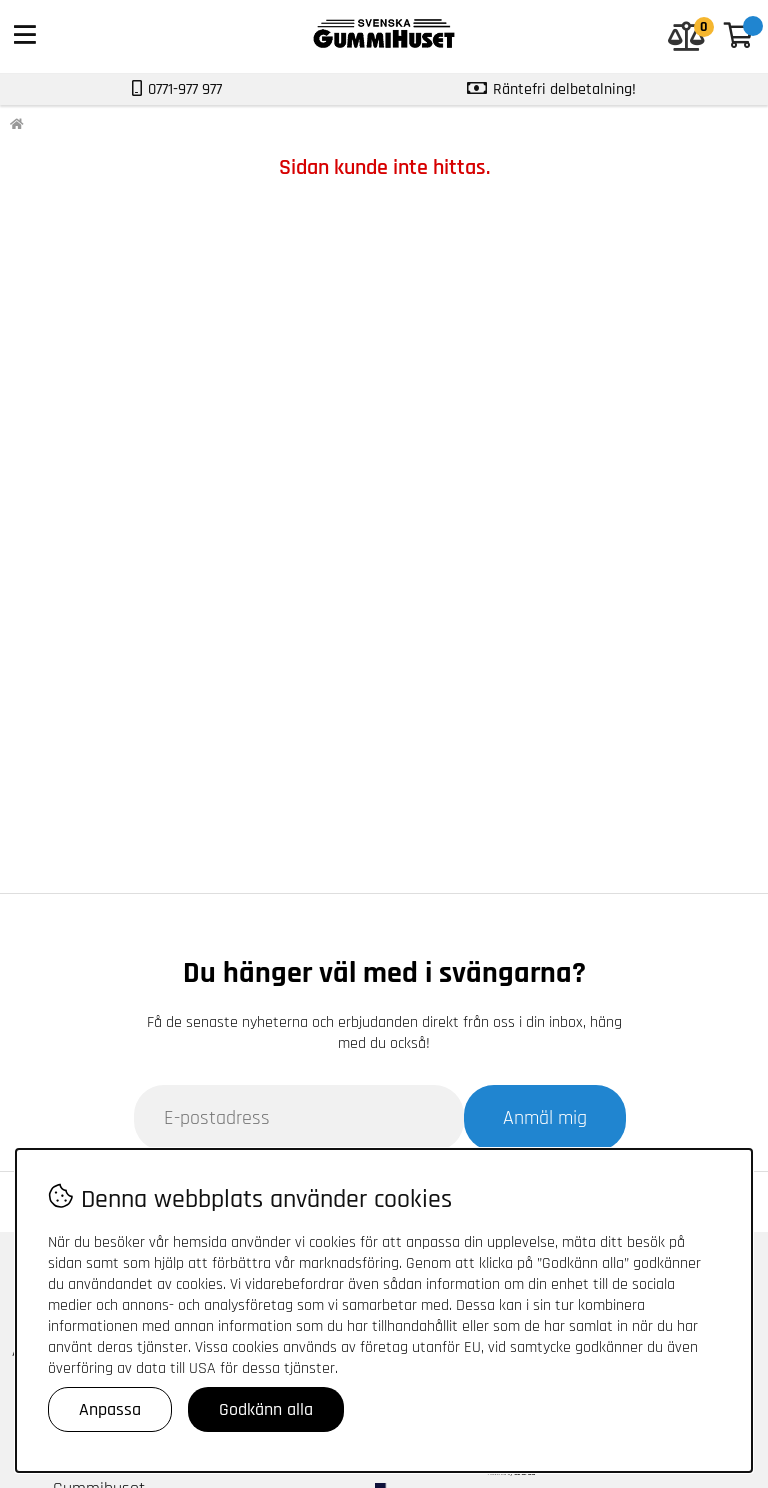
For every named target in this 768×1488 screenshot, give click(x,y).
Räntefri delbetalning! (564, 89)
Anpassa (110, 1409)
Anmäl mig (545, 1118)
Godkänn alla (266, 1409)
